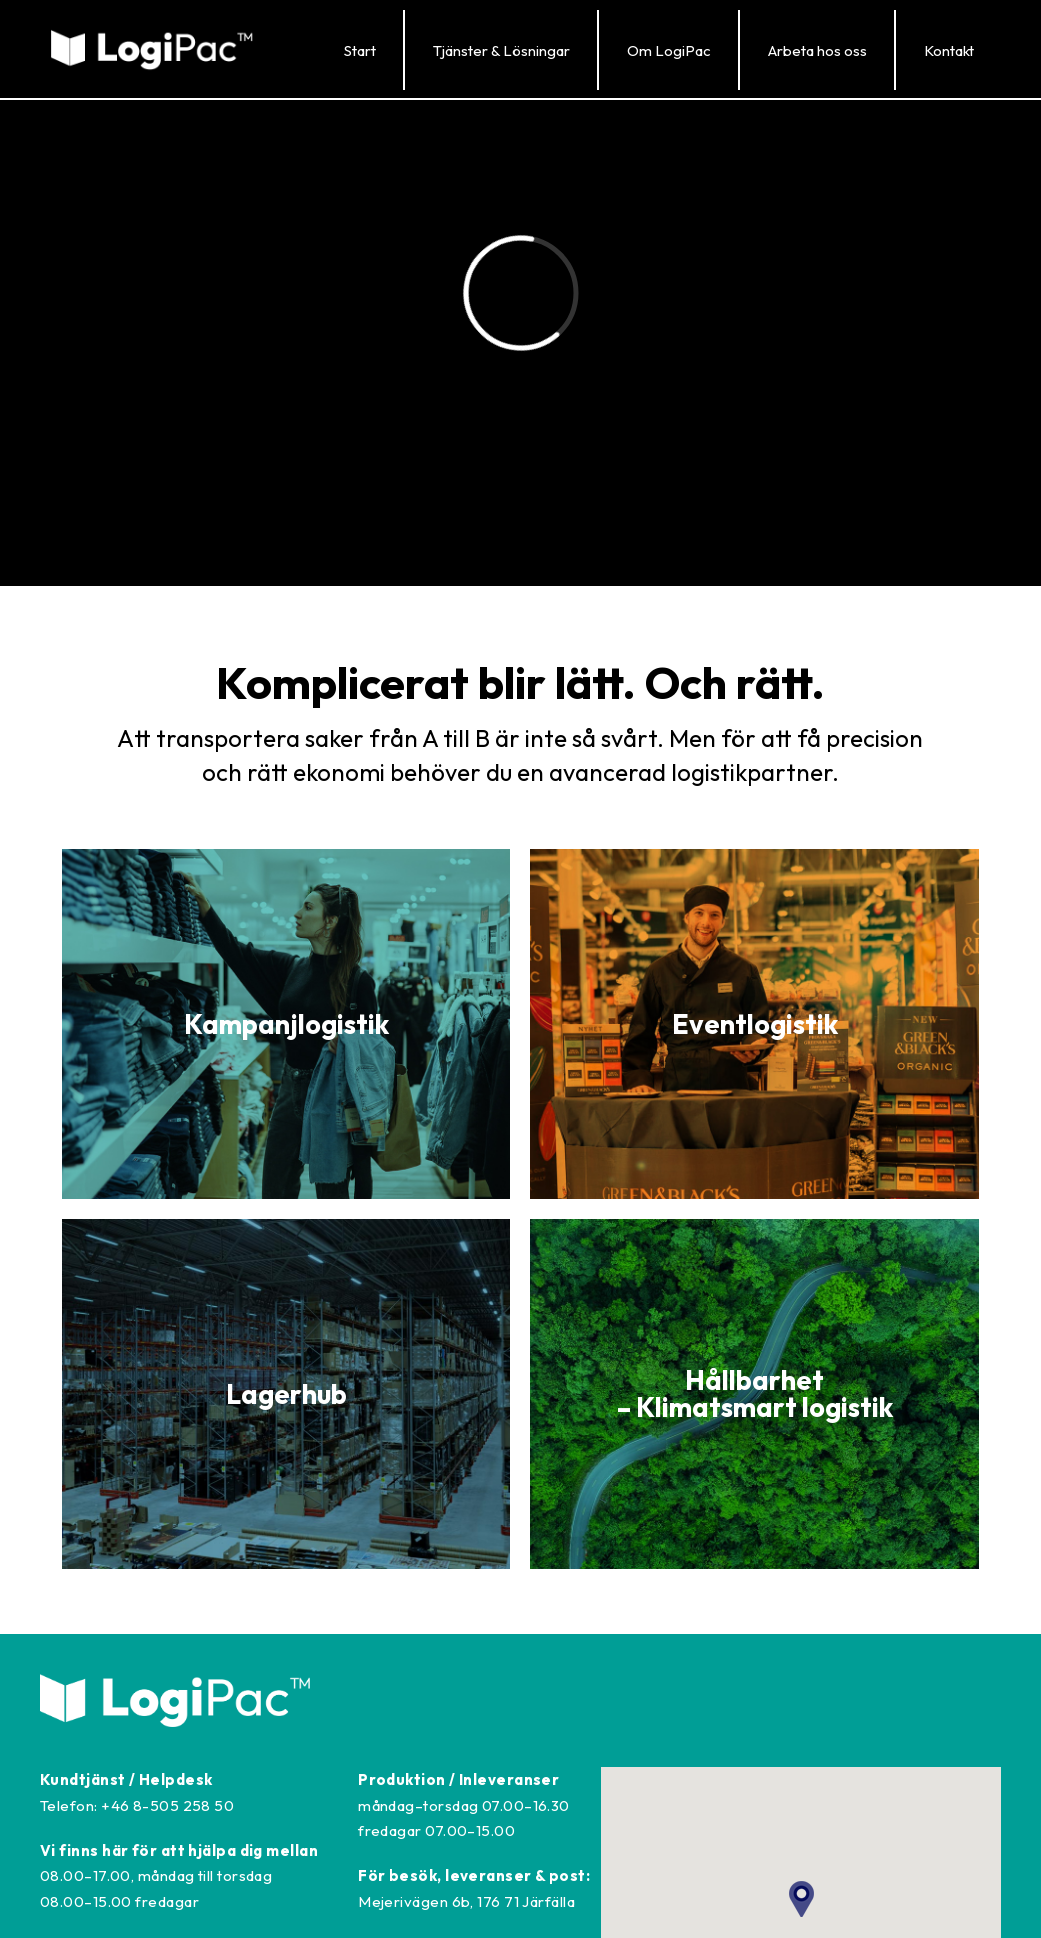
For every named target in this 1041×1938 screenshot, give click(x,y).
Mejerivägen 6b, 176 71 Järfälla (466, 1901)
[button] (501, 50)
